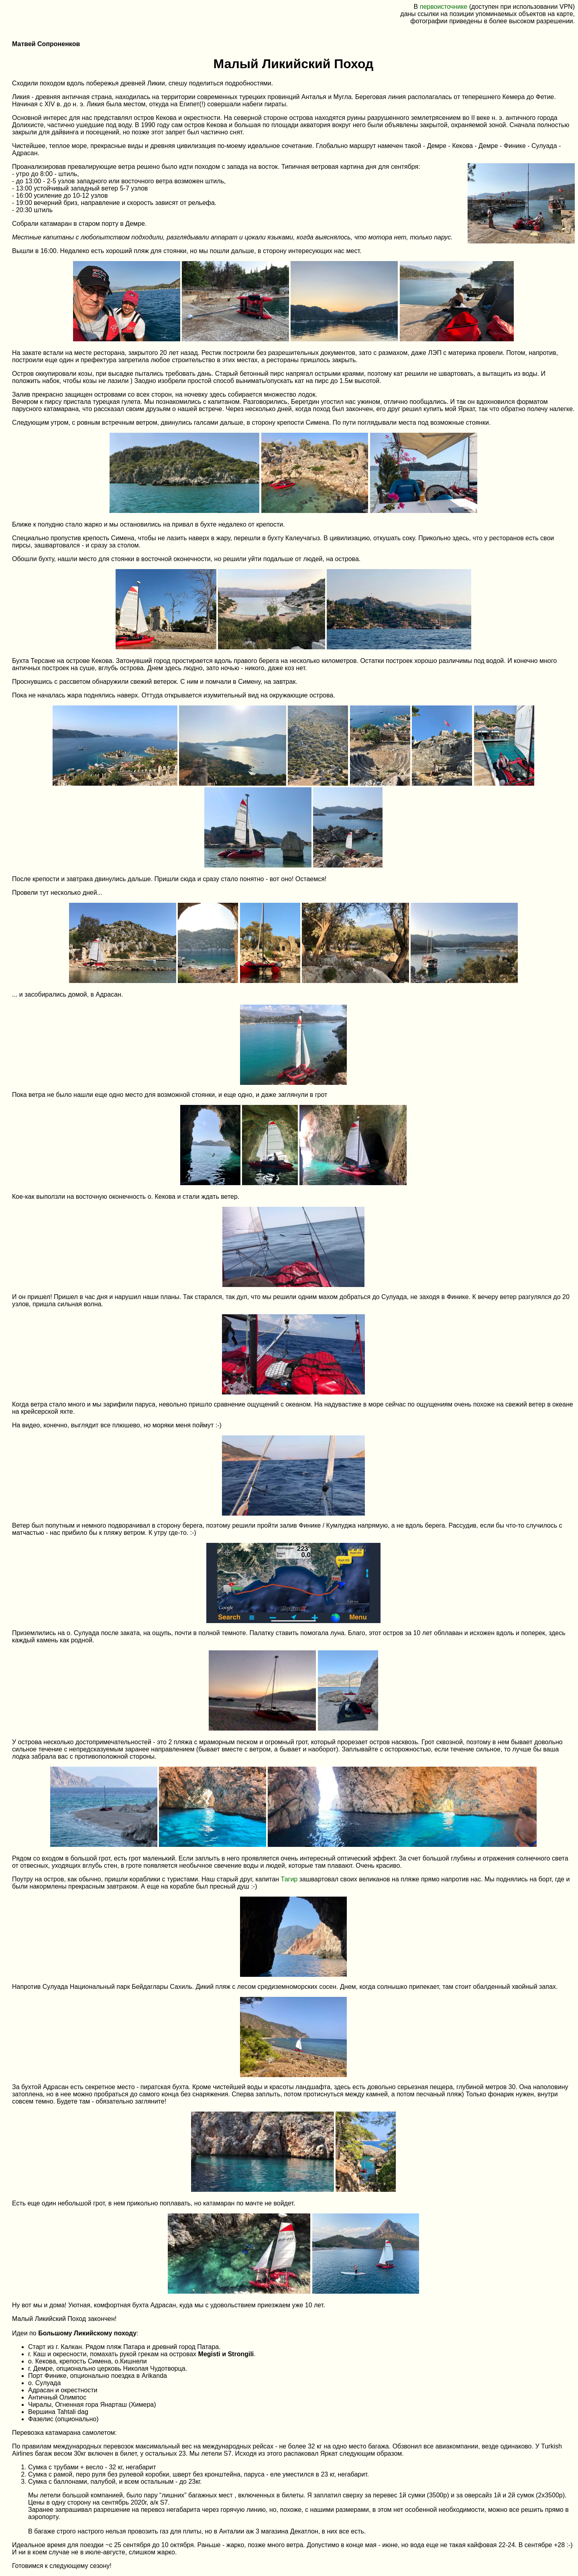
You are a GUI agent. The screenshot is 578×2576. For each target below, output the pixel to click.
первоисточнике (444, 6)
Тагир (289, 1879)
